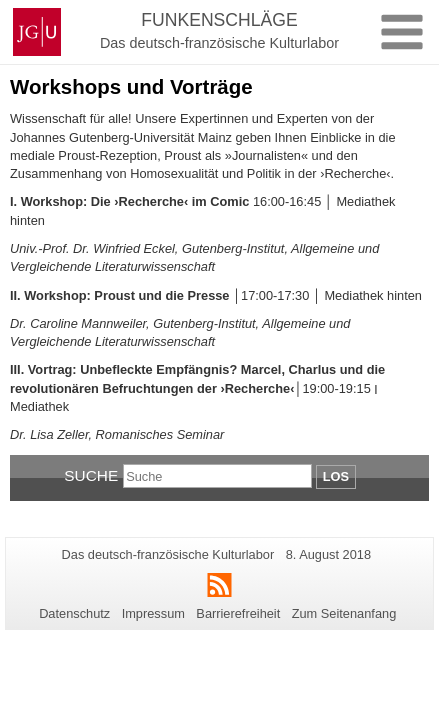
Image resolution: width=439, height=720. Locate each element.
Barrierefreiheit (238, 613)
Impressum (153, 613)
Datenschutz (74, 613)
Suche (91, 475)
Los (336, 476)
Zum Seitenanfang (344, 613)
